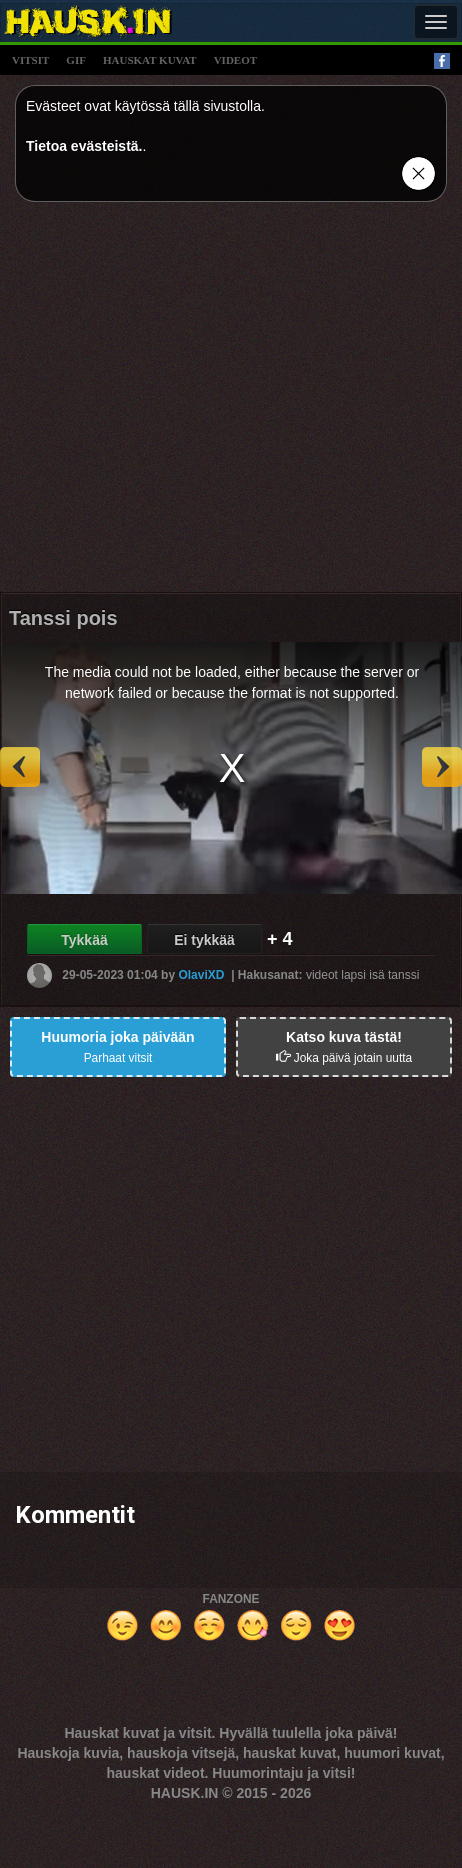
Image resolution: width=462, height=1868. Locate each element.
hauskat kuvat (150, 60)
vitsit (30, 60)
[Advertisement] (187, 404)
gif (76, 60)
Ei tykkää (204, 940)
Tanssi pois (63, 618)
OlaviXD (201, 975)
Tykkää (84, 940)
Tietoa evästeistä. (84, 146)
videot (235, 60)
